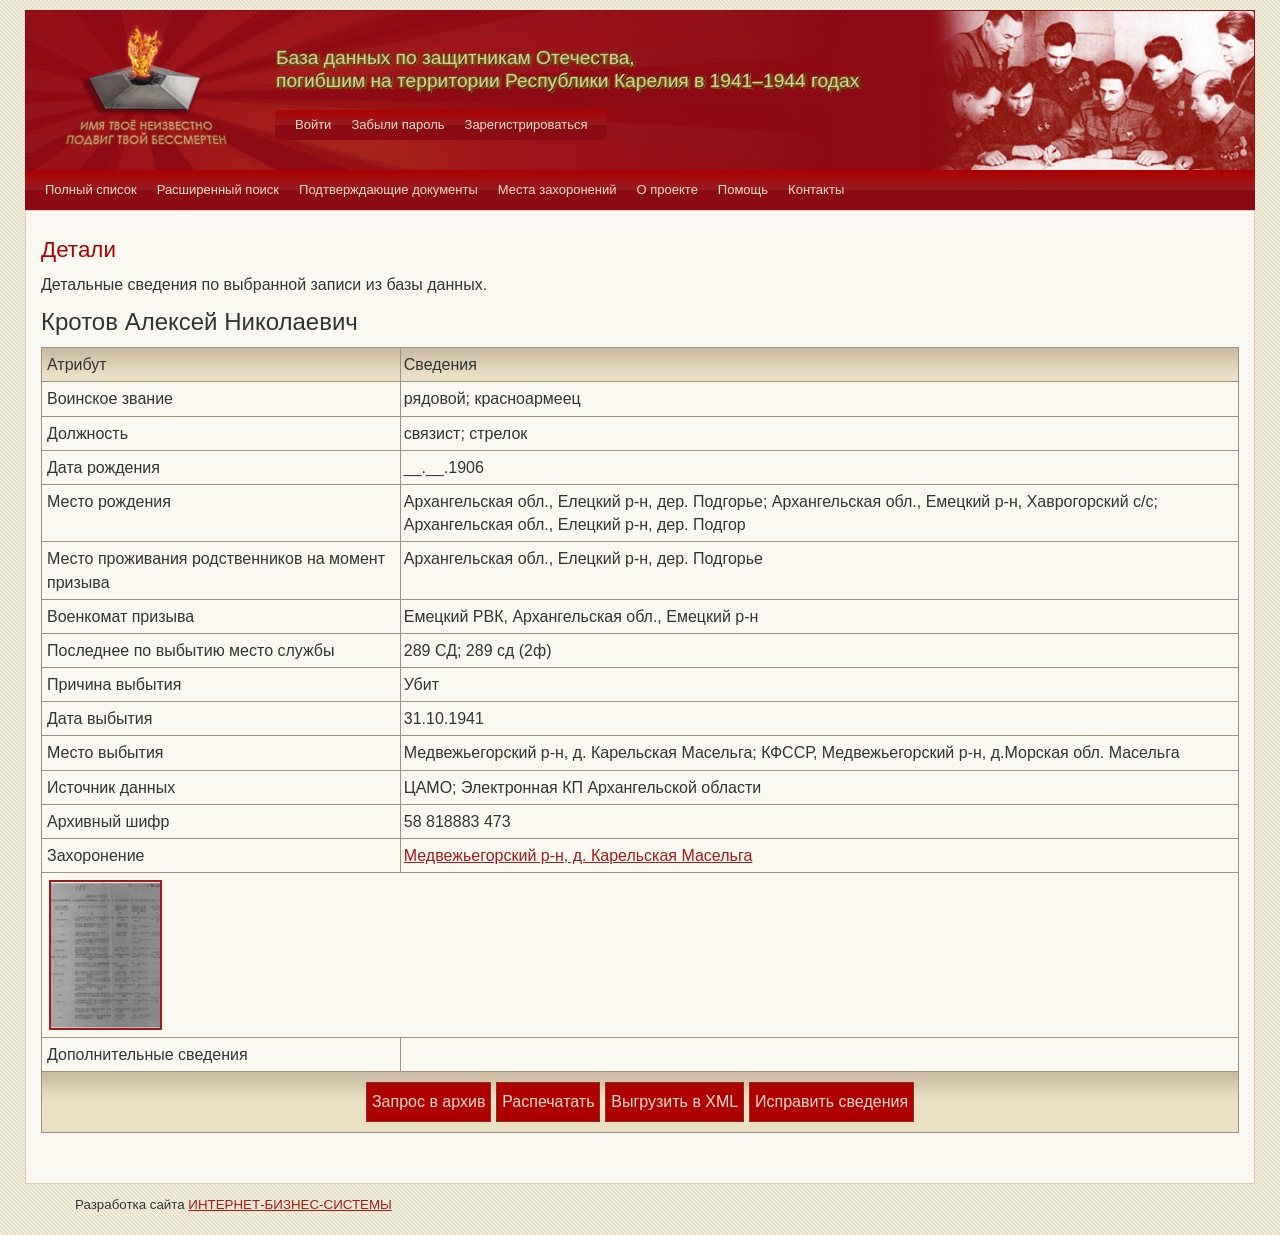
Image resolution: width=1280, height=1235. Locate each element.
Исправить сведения (831, 1101)
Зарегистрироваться (526, 124)
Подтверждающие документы (388, 189)
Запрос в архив (428, 1101)
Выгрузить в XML (674, 1101)
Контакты (816, 189)
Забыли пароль (397, 124)
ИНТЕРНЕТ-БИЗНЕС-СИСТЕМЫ (290, 1204)
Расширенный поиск (218, 189)
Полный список (91, 189)
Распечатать (548, 1101)
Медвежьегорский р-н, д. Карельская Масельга (578, 855)
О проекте (667, 189)
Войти (313, 124)
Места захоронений (557, 189)
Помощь (743, 189)
